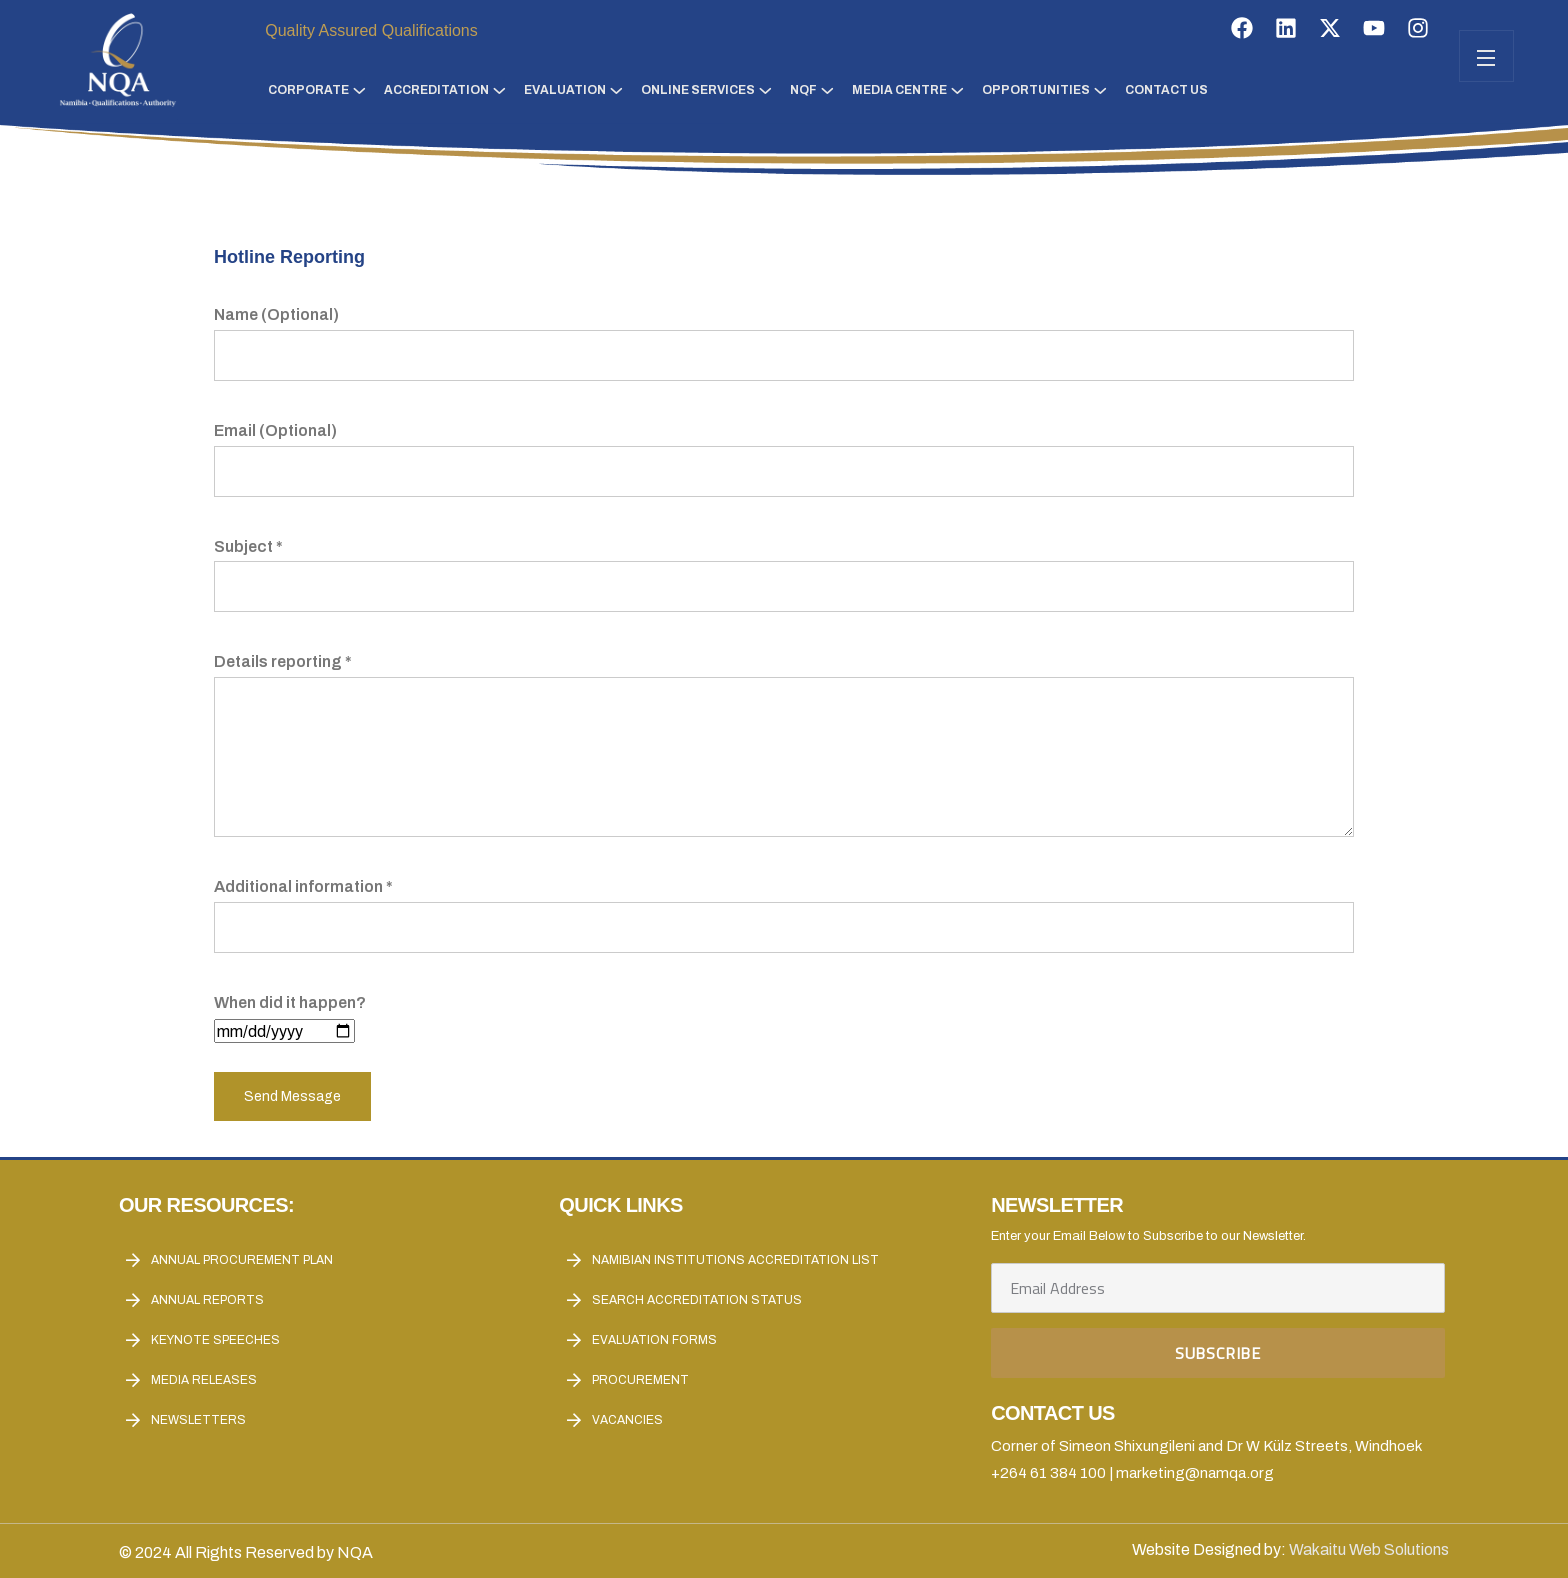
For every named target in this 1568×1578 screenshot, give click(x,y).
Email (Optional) (784, 451)
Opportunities (1036, 90)
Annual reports (207, 1300)
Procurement (640, 1380)
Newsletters (198, 1420)
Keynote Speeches (215, 1340)
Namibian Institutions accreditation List (735, 1260)
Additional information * (784, 907)
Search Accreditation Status (697, 1300)
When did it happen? (290, 1017)
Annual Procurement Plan (242, 1260)
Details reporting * (784, 746)
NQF (803, 90)
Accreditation (436, 90)
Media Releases (204, 1380)
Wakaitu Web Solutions (1369, 1549)
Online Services (698, 90)
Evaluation (565, 90)
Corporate (308, 90)
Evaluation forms (654, 1340)
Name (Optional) (784, 335)
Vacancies (627, 1420)
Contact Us (1166, 90)
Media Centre (899, 90)
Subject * (784, 567)
